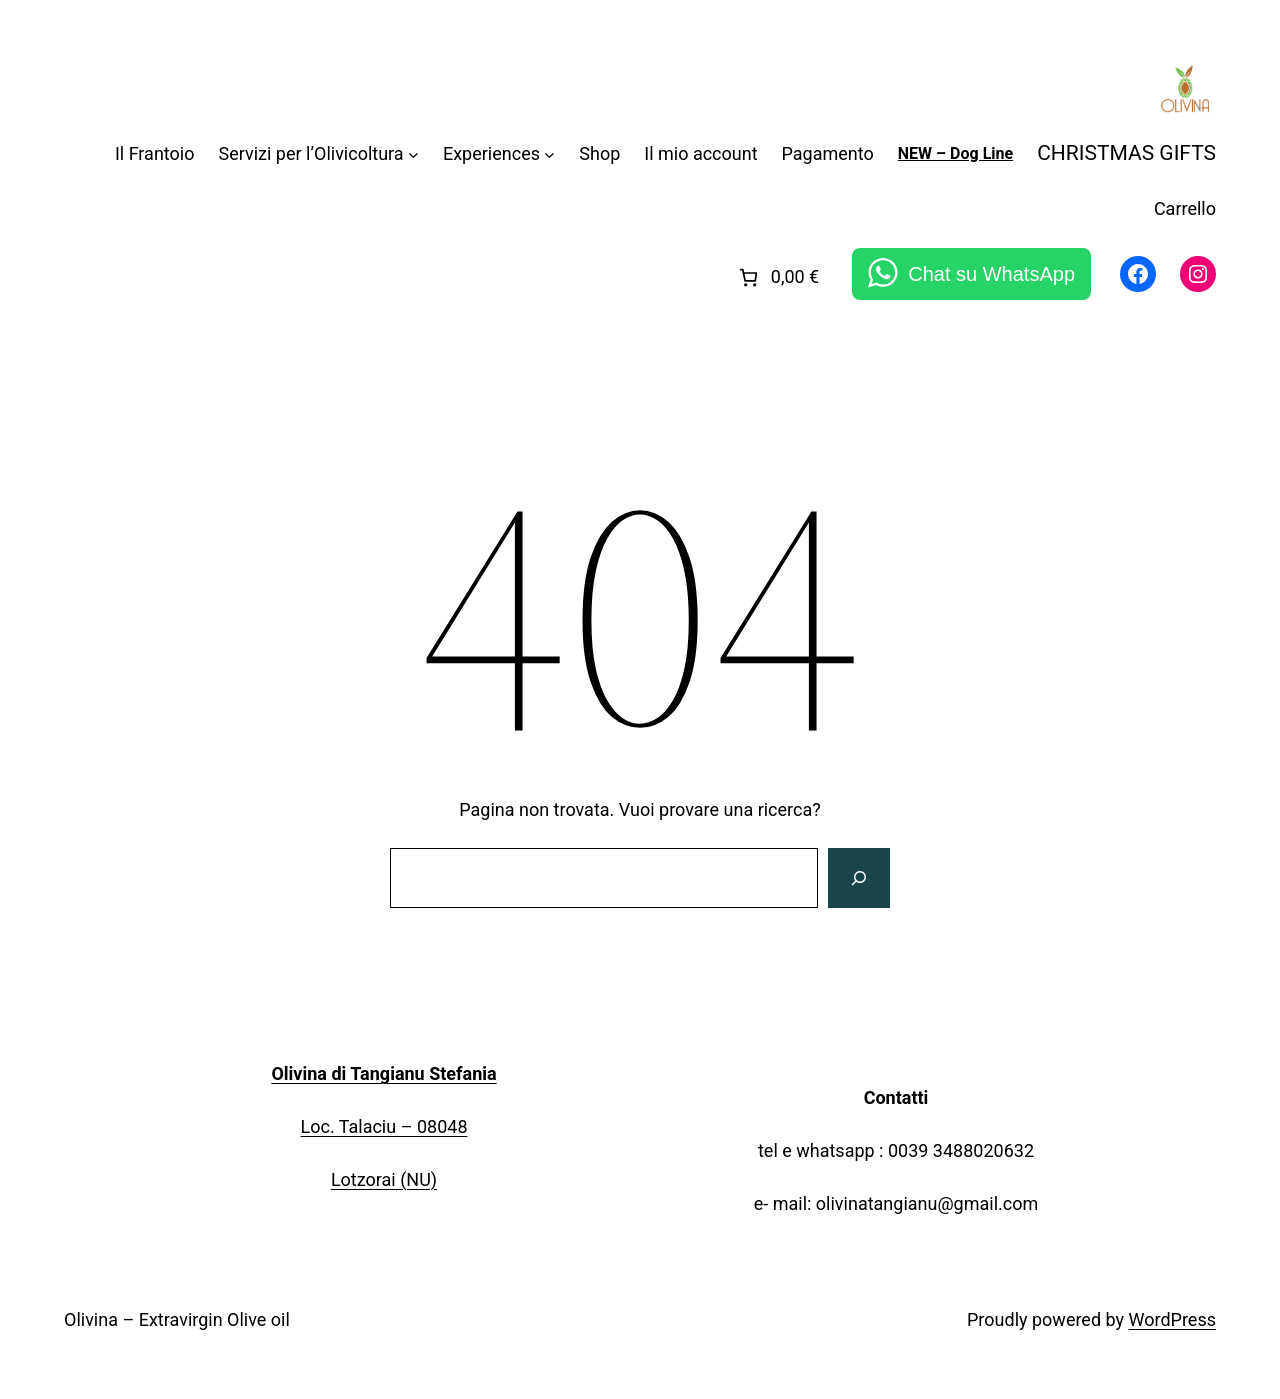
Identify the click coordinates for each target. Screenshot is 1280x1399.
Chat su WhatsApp (991, 274)
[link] (777, 277)
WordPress (1172, 1319)
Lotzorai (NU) (384, 1179)
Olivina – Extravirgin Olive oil (177, 1319)
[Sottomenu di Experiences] (549, 154)
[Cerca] (859, 878)
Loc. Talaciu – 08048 (384, 1126)
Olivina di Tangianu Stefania (383, 1073)
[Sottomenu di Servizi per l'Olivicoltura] (413, 154)
